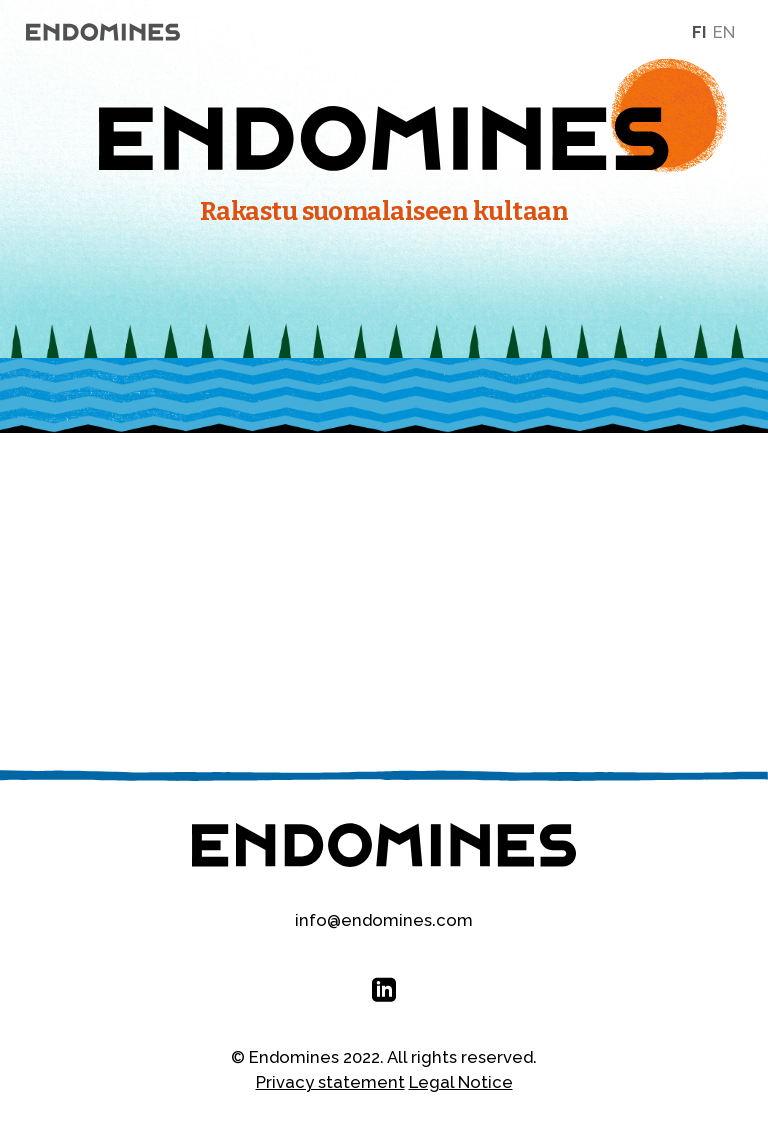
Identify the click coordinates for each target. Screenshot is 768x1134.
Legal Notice (461, 1082)
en (724, 32)
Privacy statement (330, 1082)
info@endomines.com (384, 920)
